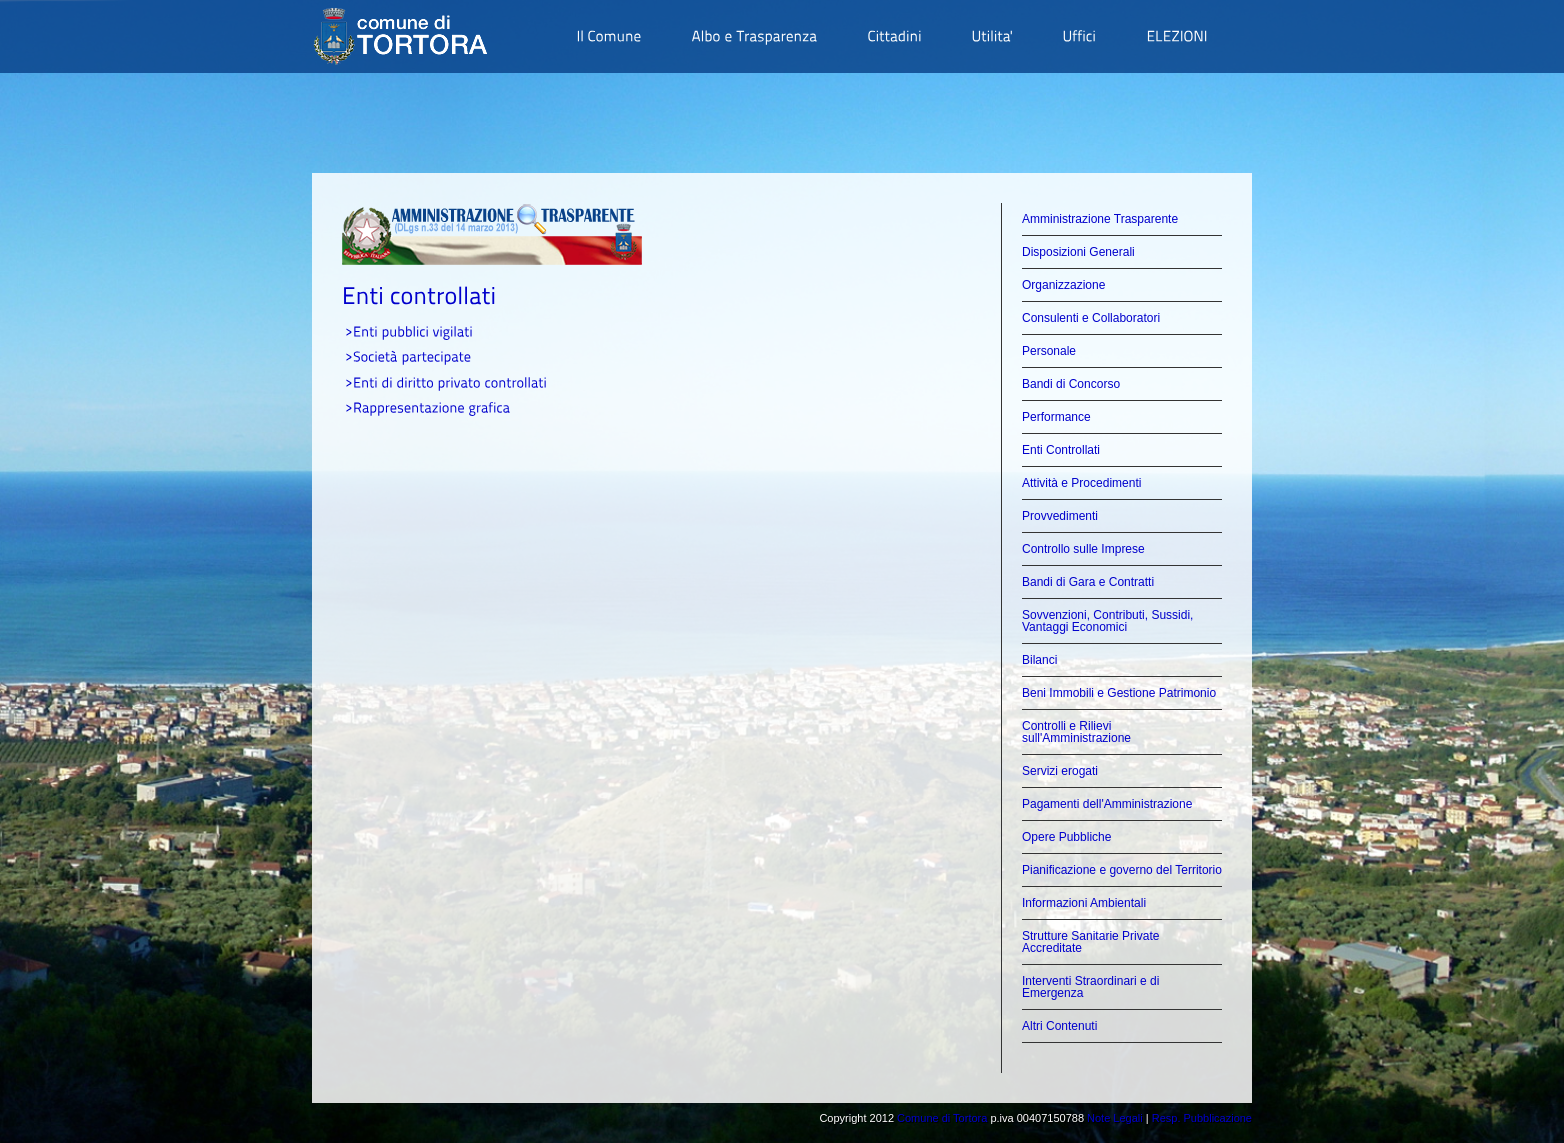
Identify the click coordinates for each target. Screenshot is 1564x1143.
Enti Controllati (1061, 450)
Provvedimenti (1060, 516)
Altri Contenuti (1059, 1026)
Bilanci (1039, 660)
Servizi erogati (1060, 771)
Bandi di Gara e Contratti (1088, 582)
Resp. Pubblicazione (1202, 1118)
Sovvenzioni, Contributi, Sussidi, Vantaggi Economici (1107, 621)
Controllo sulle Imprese (1083, 549)
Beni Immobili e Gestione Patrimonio (1119, 693)
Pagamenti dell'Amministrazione (1107, 804)
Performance (1056, 417)
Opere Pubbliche (1066, 837)
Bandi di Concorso (1071, 384)
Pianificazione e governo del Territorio (1122, 870)
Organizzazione (1063, 285)
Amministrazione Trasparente (1100, 219)
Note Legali (1115, 1118)
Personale (1049, 351)
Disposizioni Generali (1078, 252)
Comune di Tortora (942, 1118)
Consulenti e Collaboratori (1091, 318)
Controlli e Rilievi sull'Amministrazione (1076, 732)
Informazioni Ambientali (1084, 903)
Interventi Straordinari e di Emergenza (1090, 987)
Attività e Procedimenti (1081, 483)
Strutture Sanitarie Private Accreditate (1090, 942)
